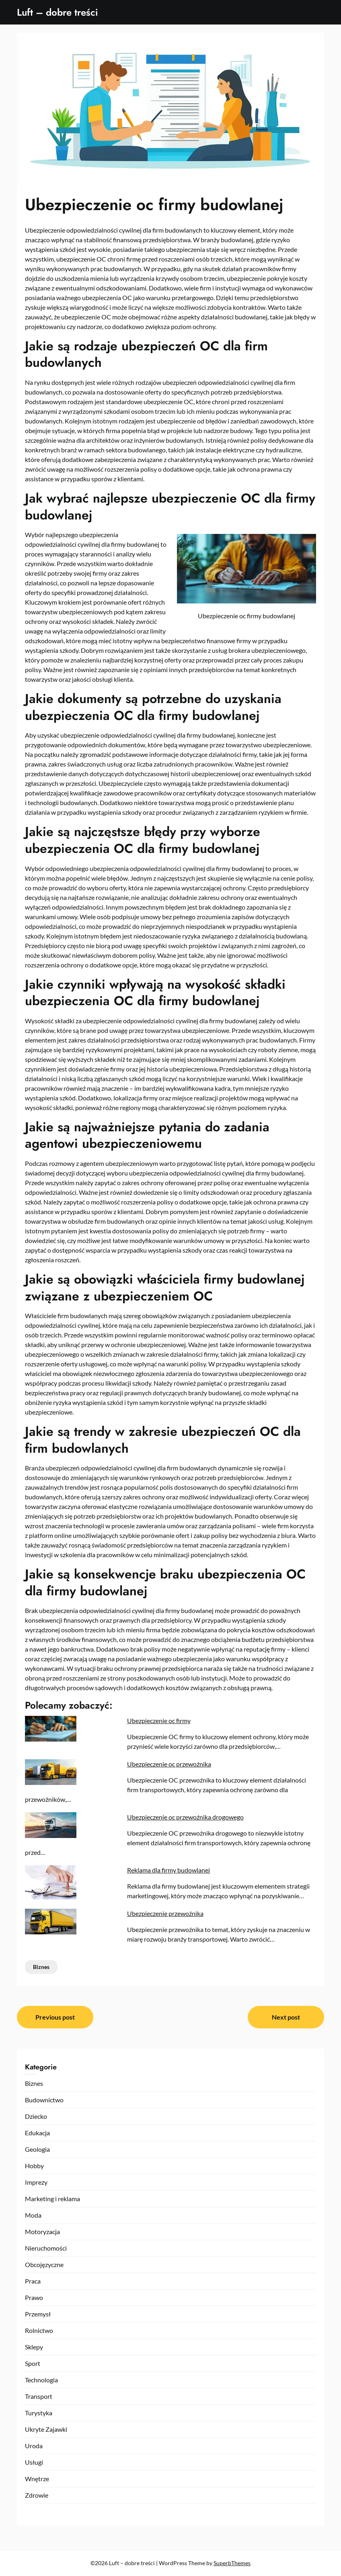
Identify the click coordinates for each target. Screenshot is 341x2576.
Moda (33, 2215)
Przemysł (38, 2314)
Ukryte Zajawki (46, 2429)
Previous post (55, 2017)
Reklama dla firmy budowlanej (168, 1870)
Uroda (34, 2445)
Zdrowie (36, 2495)
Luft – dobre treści (57, 12)
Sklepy (34, 2347)
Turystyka (38, 2413)
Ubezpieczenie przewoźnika (165, 1913)
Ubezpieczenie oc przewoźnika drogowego (185, 1817)
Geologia (37, 2149)
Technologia (41, 2380)
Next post (286, 2017)
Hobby (34, 2165)
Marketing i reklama (52, 2198)
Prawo (34, 2297)
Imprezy (36, 2182)
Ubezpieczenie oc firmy (159, 1720)
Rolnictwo (39, 2330)
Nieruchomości (46, 2248)
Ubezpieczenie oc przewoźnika (169, 1764)
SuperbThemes (232, 2563)
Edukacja (37, 2132)
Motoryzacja (42, 2231)
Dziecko (36, 2116)
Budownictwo (44, 2100)
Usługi (34, 2462)
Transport (38, 2396)
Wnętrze (37, 2478)
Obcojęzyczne (44, 2264)
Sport (32, 2363)
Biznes (41, 1966)
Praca (33, 2281)
